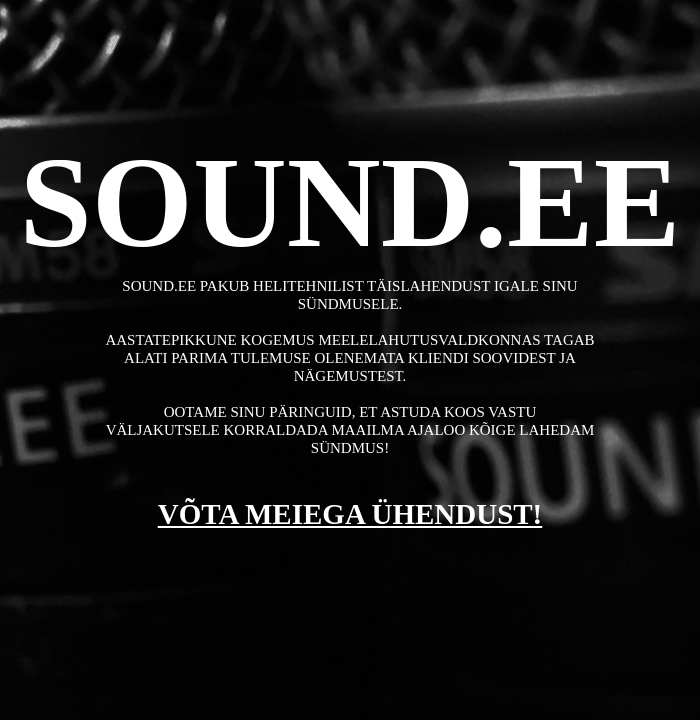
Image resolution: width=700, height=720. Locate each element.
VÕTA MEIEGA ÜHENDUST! (350, 514)
